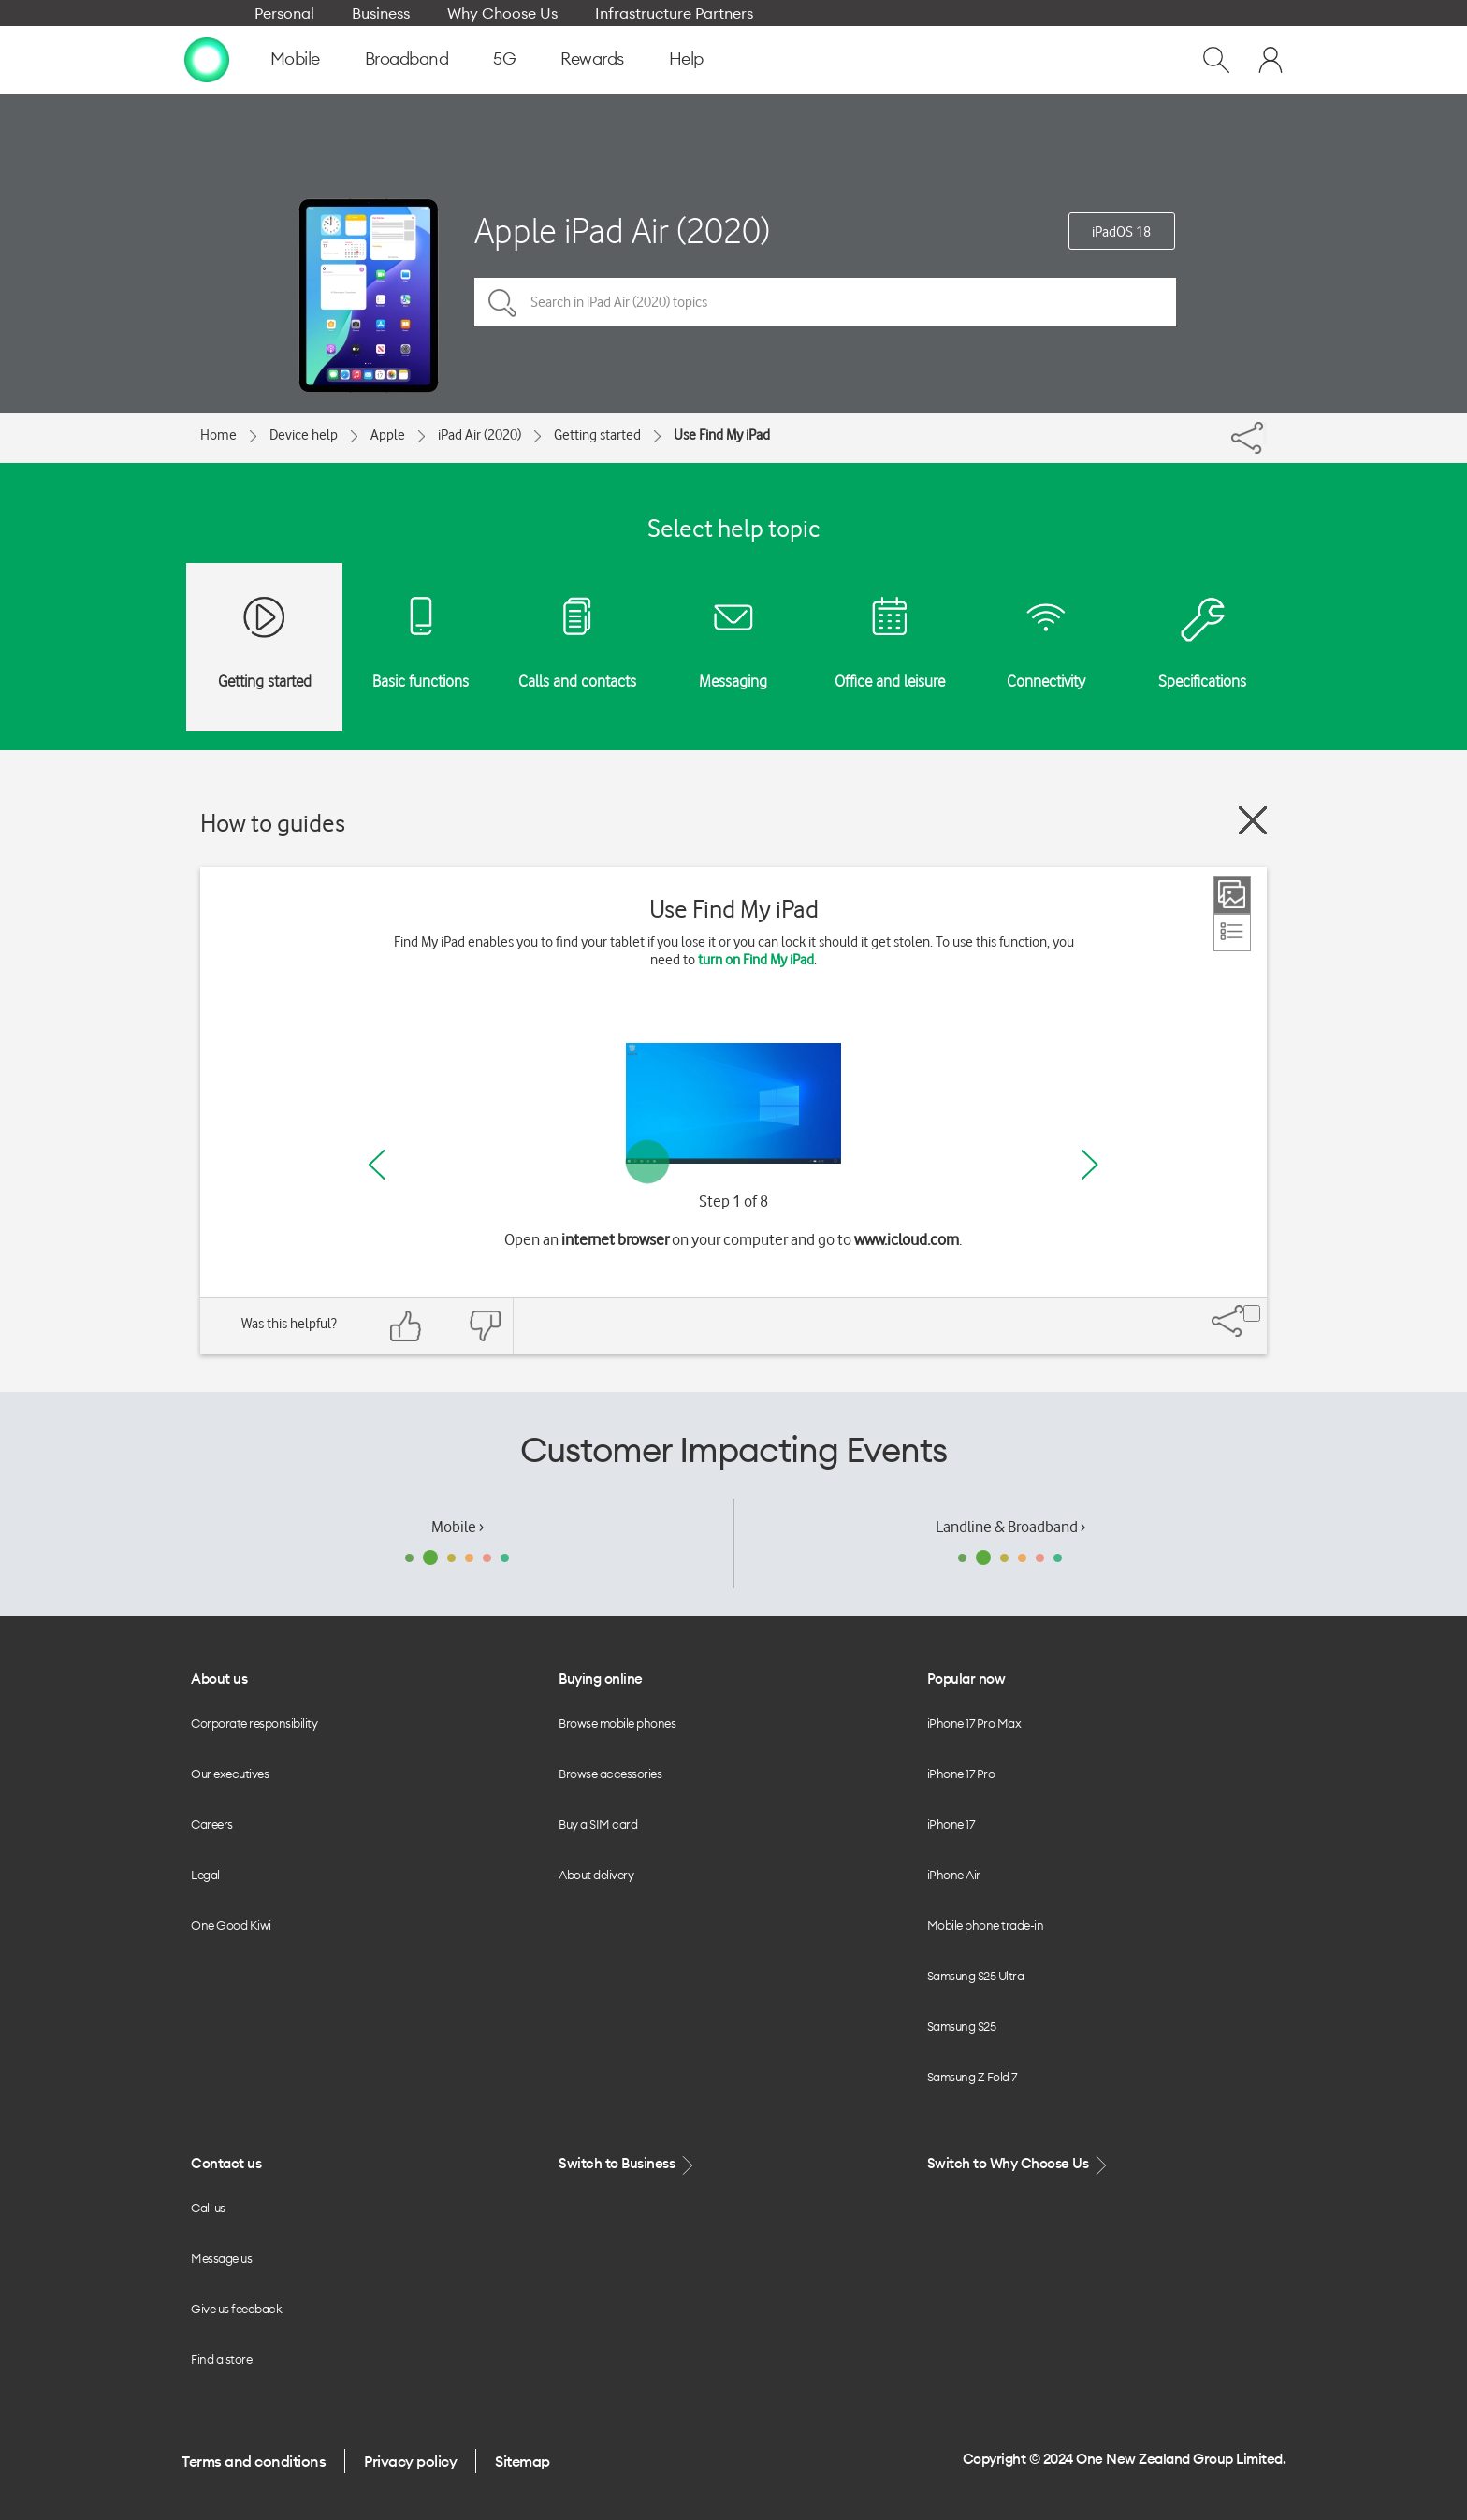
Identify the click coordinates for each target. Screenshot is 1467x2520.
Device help (303, 435)
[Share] (1265, 433)
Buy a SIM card (598, 1824)
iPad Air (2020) (479, 435)
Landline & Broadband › (1010, 1526)
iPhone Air (953, 1874)
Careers (212, 1824)
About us (219, 1678)
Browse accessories (610, 1773)
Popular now (966, 1678)
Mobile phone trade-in (985, 1925)
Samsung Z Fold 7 (972, 2076)
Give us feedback (236, 2308)
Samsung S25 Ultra (975, 1975)
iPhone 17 (951, 1824)
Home (218, 435)
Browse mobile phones (617, 1723)
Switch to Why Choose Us (1019, 2164)
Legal (205, 1874)
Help (686, 58)
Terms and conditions (254, 2461)
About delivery (596, 1874)
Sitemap (522, 2461)
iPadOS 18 (1121, 232)
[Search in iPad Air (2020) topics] (825, 302)
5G (504, 58)
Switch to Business (628, 2164)
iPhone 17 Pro (961, 1773)
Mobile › (457, 1526)
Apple (387, 435)
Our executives (230, 1773)
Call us (208, 2207)
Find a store (221, 2359)
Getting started (597, 435)
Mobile (295, 58)
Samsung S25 (961, 2026)
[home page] (207, 59)
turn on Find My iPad (756, 959)
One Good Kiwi (231, 1925)
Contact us (226, 2163)
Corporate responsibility (254, 1723)
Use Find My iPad (722, 435)
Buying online (601, 1678)
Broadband (407, 58)
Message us (221, 2258)
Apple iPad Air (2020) (622, 231)
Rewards (592, 58)
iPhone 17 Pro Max (974, 1723)
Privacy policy (410, 2461)
